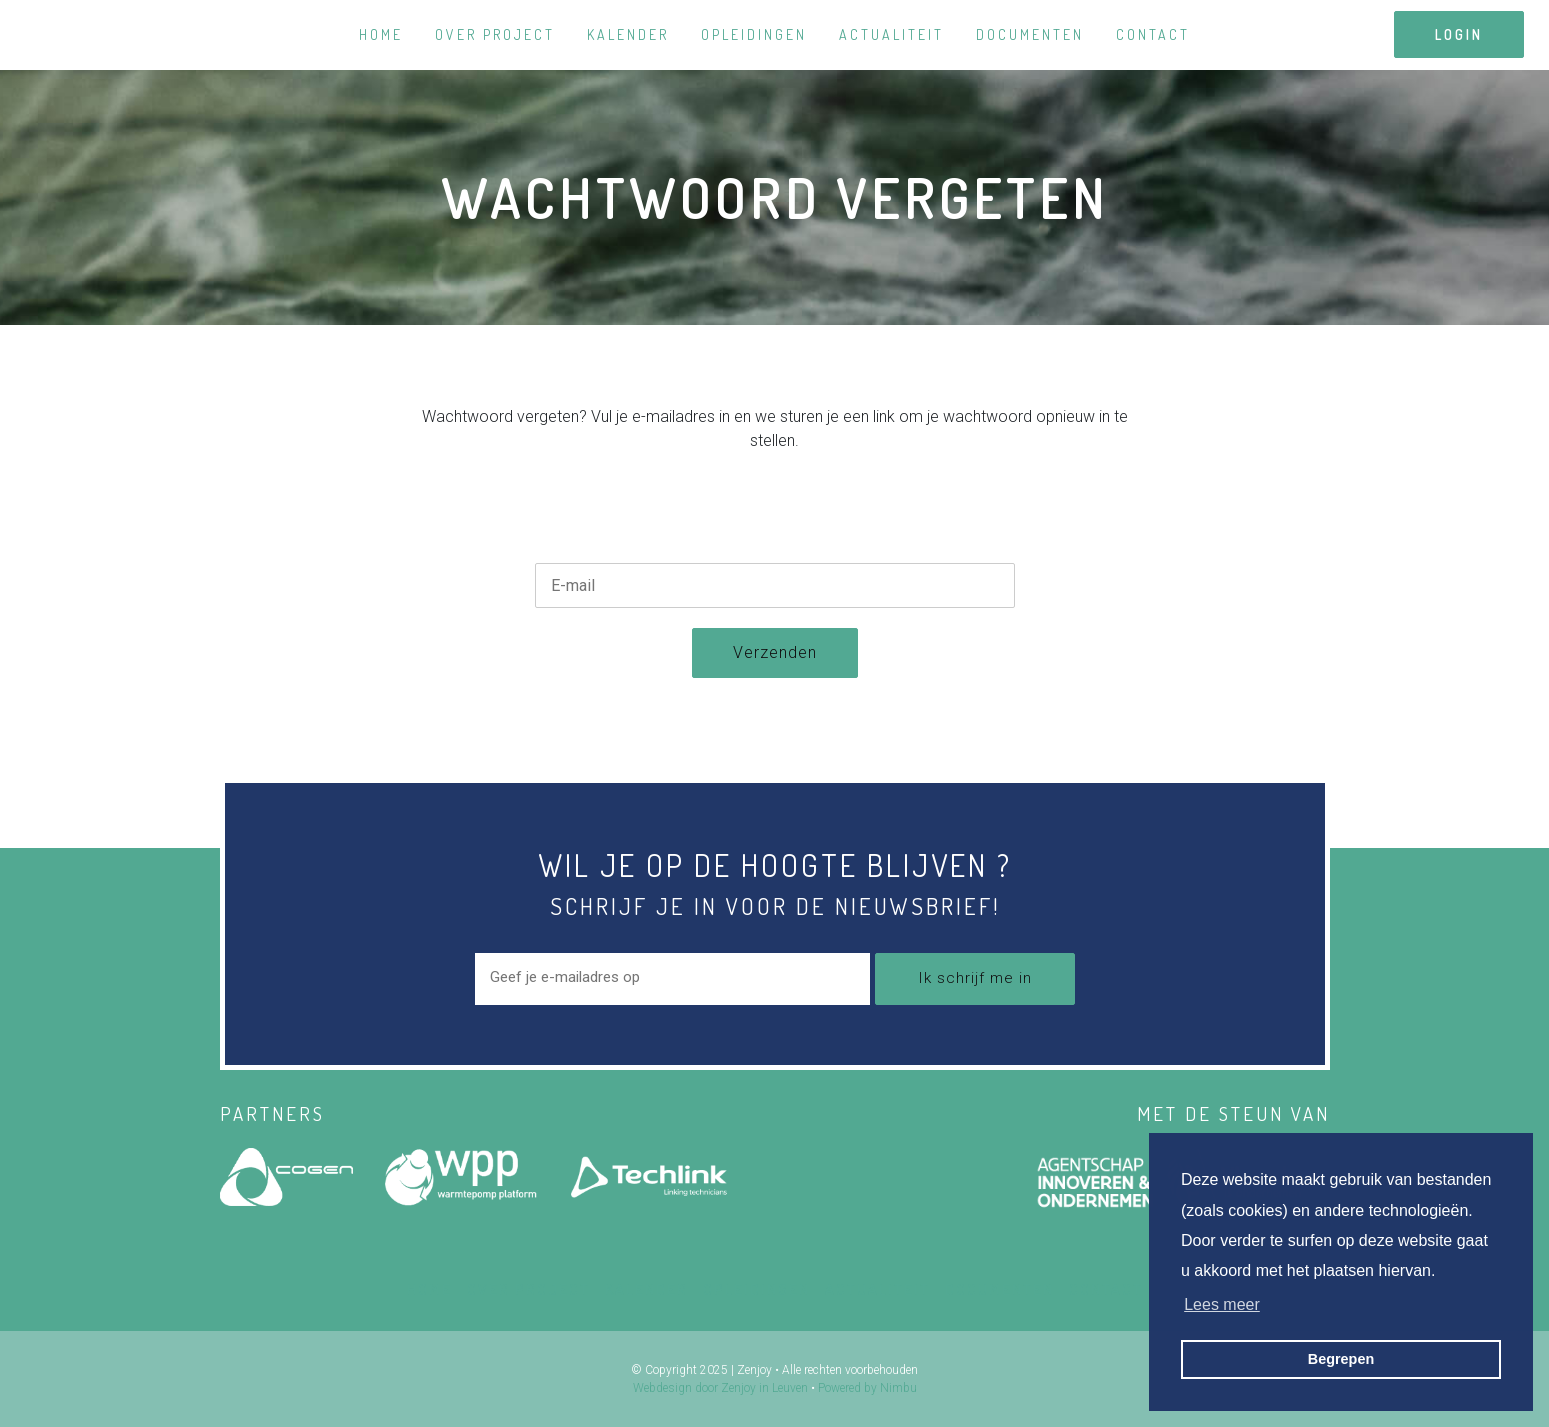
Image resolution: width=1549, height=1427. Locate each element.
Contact (1153, 34)
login (1459, 34)
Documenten (1030, 34)
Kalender (628, 34)
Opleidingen (754, 34)
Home (381, 34)
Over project (495, 34)
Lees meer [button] (1222, 1304)
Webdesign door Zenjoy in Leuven (720, 1388)
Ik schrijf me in (975, 978)
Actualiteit (891, 34)
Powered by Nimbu (867, 1388)
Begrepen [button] (1341, 1359)
